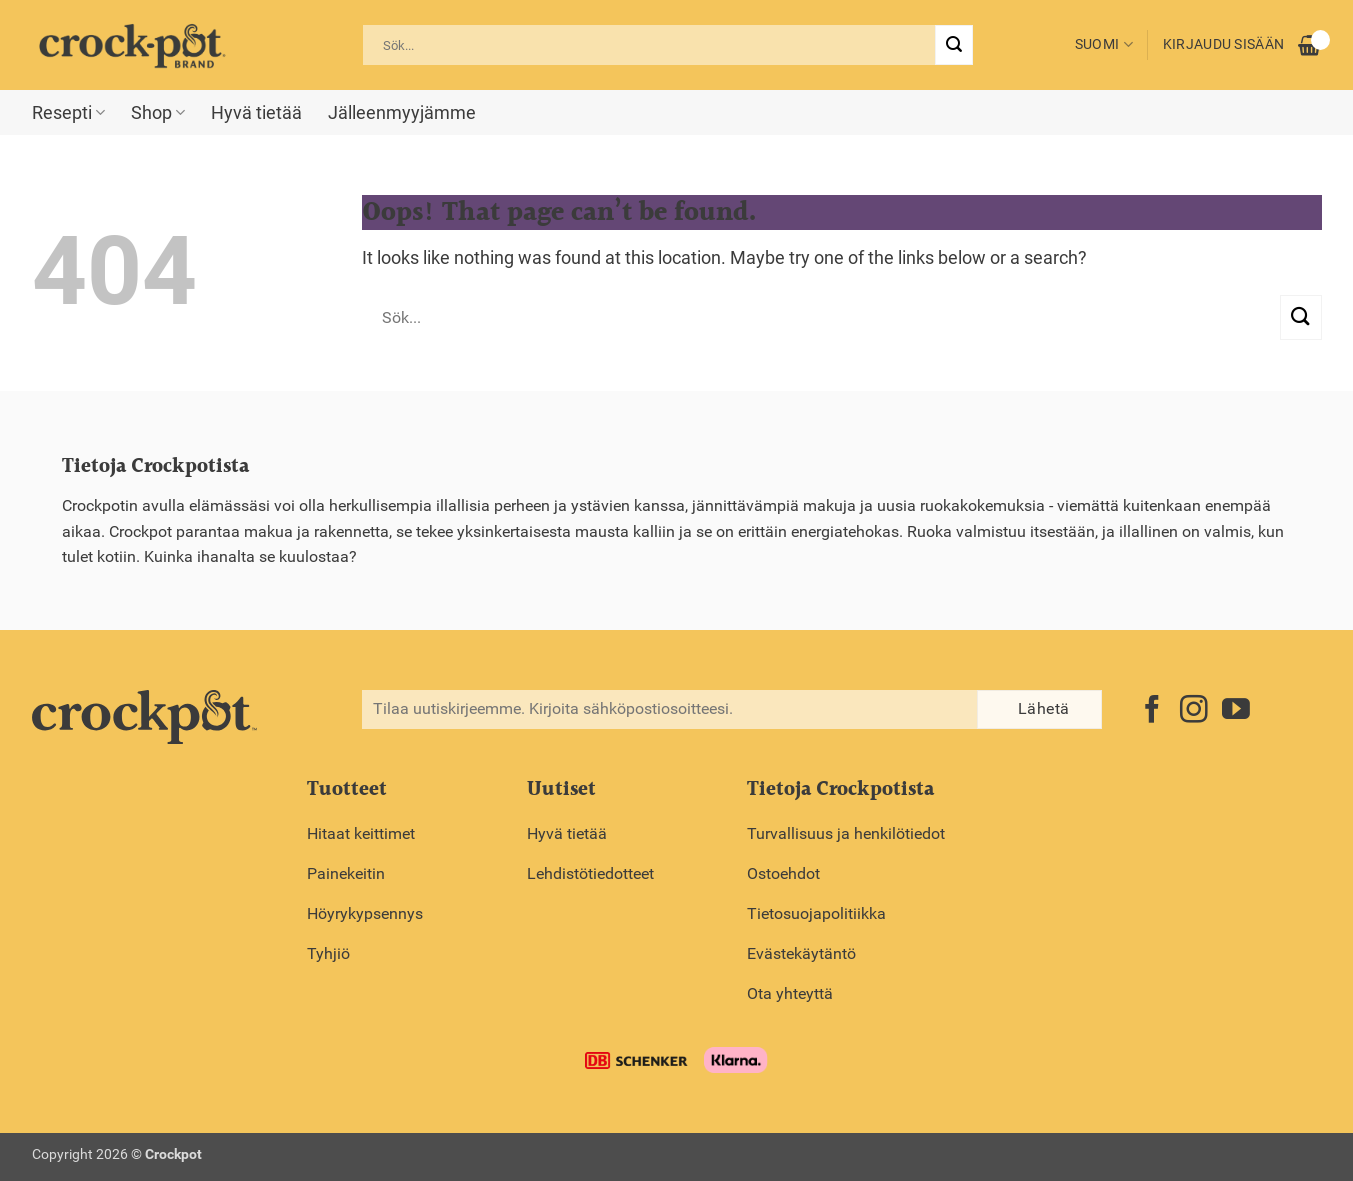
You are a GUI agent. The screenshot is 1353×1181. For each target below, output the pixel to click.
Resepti (68, 113)
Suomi (1104, 44)
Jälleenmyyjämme (402, 113)
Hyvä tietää (256, 113)
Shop (158, 113)
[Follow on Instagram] (1194, 711)
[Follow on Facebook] (1152, 711)
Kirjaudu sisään (1223, 44)
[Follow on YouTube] (1236, 711)
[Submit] (954, 45)
